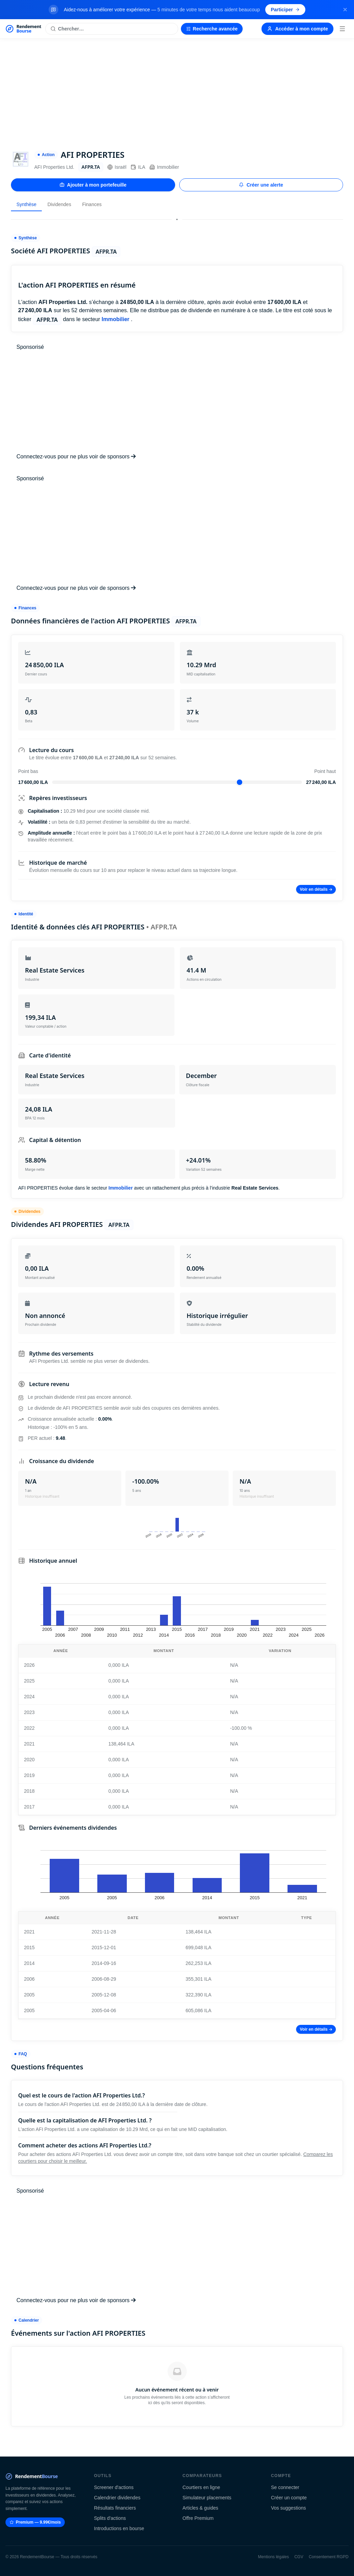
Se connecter (285, 2487)
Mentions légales (273, 2556)
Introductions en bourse (119, 2528)
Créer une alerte (261, 185)
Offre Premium (198, 2518)
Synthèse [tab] (26, 204)
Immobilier (164, 167)
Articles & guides (200, 2508)
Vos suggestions (288, 2508)
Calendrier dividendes (117, 2497)
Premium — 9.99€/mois (35, 2522)
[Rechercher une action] (111, 29)
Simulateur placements (207, 2497)
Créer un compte (289, 2497)
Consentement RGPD (329, 2556)
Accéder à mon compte (297, 28)
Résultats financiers (115, 2508)
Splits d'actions (110, 2518)
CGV (298, 2556)
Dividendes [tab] (59, 204)
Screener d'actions (114, 2487)
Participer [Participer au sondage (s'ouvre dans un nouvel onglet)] (285, 9)
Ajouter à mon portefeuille (93, 185)
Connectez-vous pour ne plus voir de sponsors (76, 456)
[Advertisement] (177, 90)
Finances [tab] (92, 204)
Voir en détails (316, 889)
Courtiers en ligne (201, 2487)
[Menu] (342, 29)
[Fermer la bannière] (345, 9)
